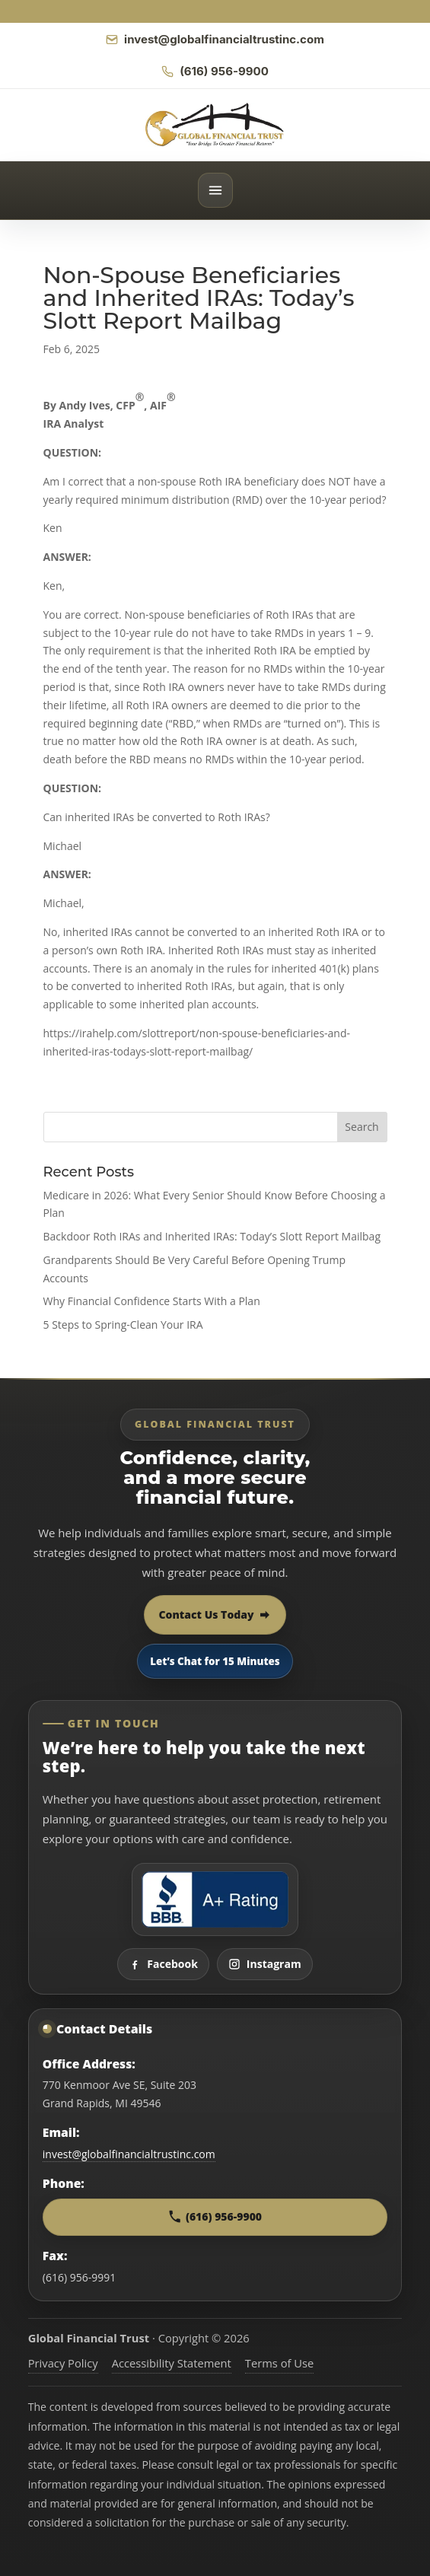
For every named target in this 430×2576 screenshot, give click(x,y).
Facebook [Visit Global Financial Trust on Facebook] (163, 1964)
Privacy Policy (63, 2363)
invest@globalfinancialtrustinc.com (129, 2154)
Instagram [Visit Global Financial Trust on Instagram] (264, 1964)
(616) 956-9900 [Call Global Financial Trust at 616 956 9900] (215, 2216)
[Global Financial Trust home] (214, 125)
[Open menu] (215, 190)
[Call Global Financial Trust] (215, 71)
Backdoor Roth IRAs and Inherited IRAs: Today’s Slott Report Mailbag (212, 1236)
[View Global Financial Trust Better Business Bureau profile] (215, 1899)
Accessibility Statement (171, 2363)
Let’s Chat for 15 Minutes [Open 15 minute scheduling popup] (214, 1661)
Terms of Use (279, 2363)
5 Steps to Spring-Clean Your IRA (123, 1324)
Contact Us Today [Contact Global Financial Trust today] (214, 1614)
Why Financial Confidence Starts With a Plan (151, 1301)
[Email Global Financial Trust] (215, 39)
